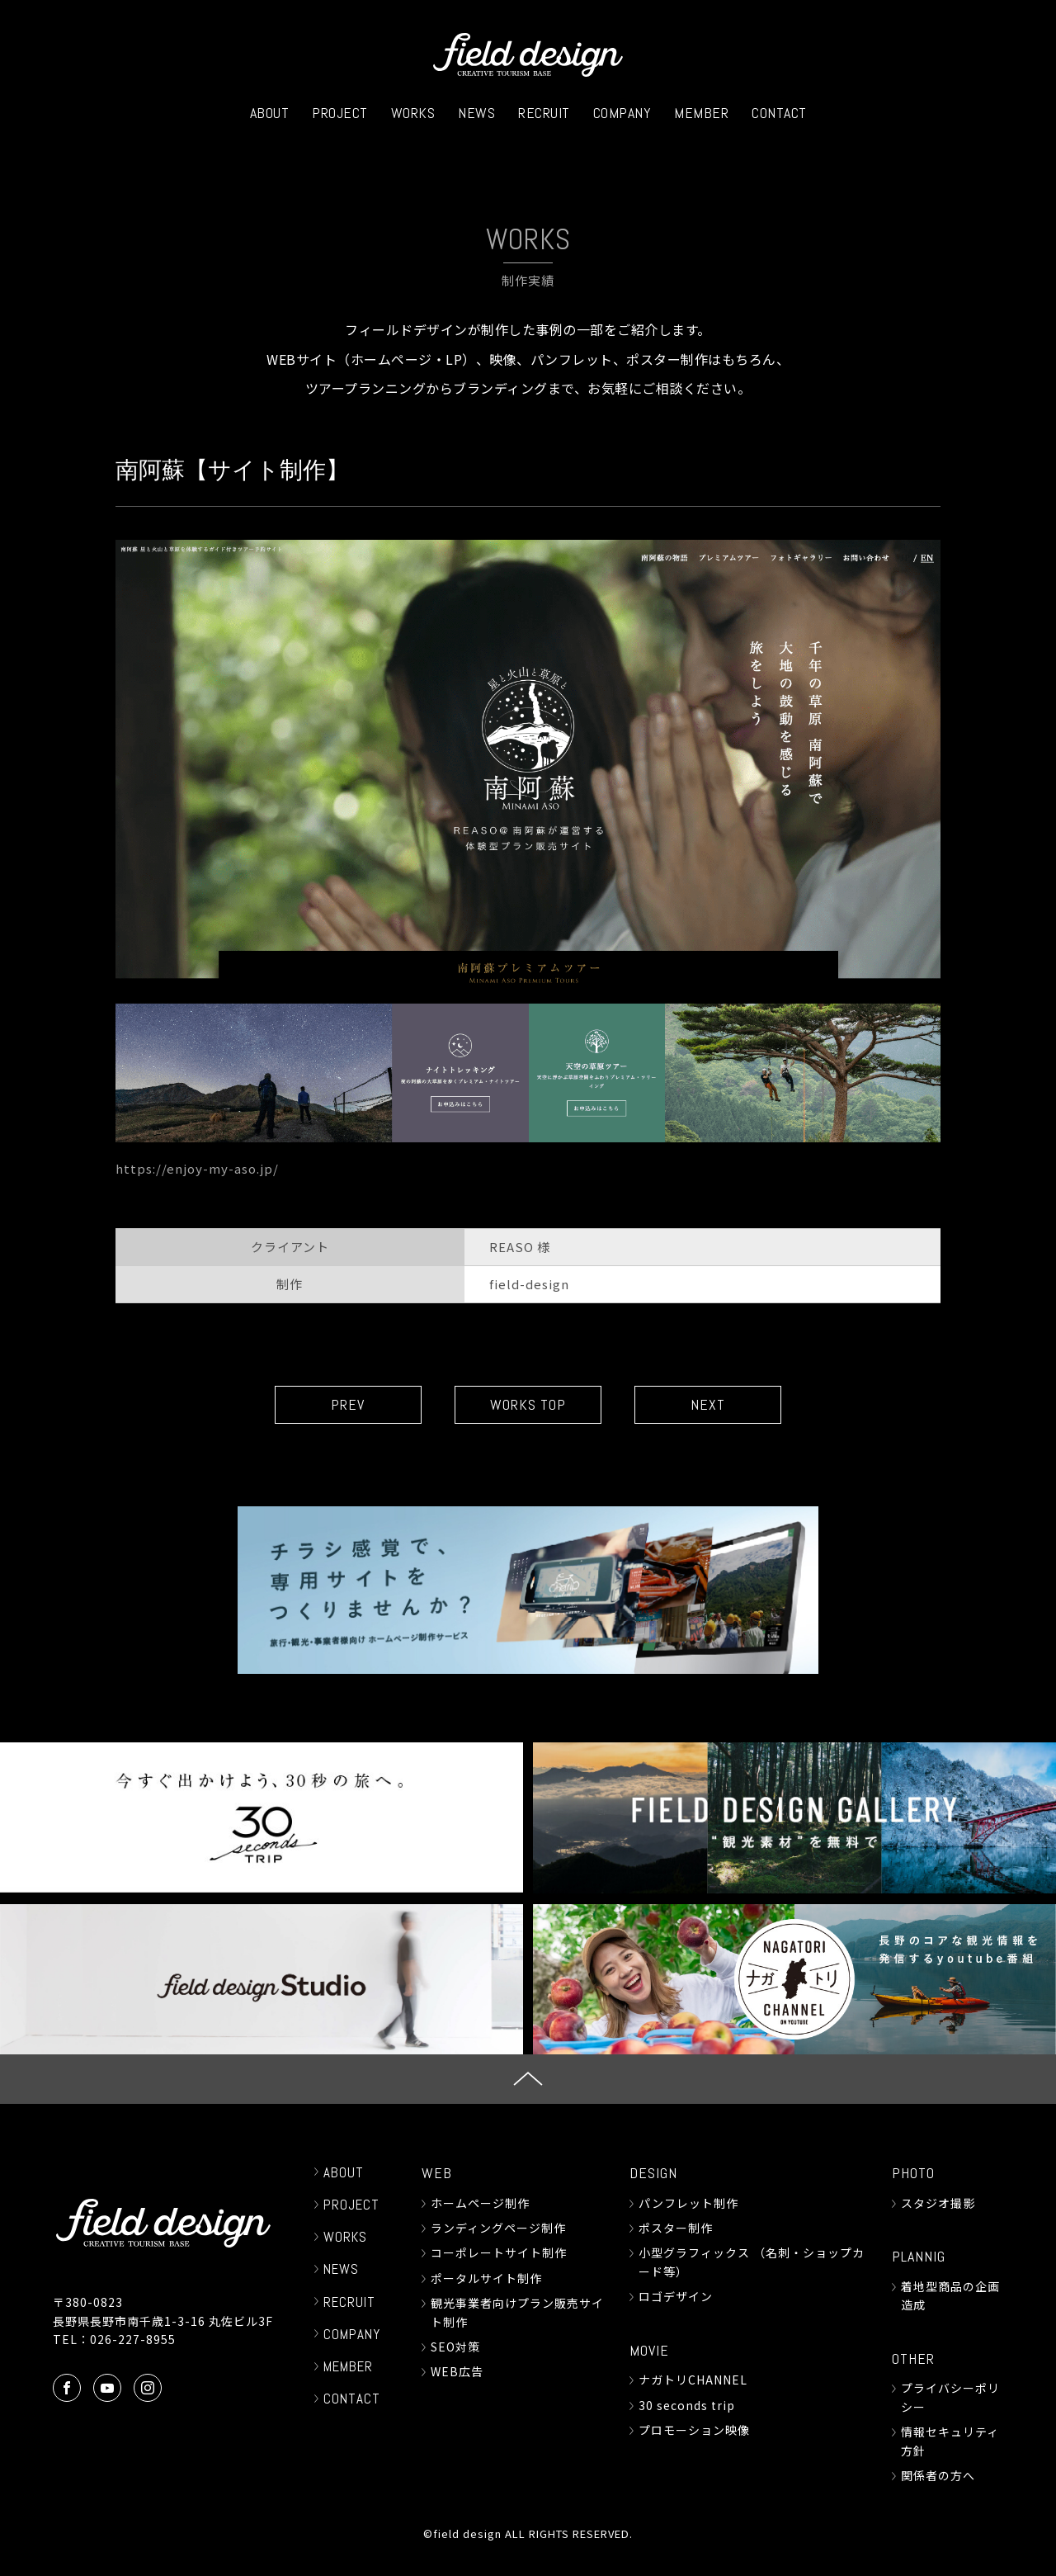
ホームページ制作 (480, 2203)
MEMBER (701, 112)
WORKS (413, 112)
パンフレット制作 (688, 2203)
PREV (347, 1405)
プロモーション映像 (694, 2430)
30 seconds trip (687, 2405)
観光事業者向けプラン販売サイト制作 (517, 2312)
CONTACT (779, 112)
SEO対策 (455, 2346)
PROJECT (340, 112)
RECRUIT (544, 112)
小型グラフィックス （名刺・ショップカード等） (752, 2262)
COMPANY (622, 112)
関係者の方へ (938, 2475)
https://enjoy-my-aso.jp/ (197, 1168)
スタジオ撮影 (938, 2203)
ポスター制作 (676, 2227)
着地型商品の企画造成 (950, 2295)
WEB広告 (457, 2372)
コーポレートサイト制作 (499, 2253)
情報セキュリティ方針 (950, 2440)
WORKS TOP (528, 1405)
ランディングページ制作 (498, 2227)
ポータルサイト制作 (486, 2278)
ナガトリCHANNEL (693, 2380)
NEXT (709, 1405)
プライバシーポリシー (950, 2397)
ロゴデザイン (676, 2296)
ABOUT (270, 112)
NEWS (476, 112)
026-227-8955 (133, 2339)
